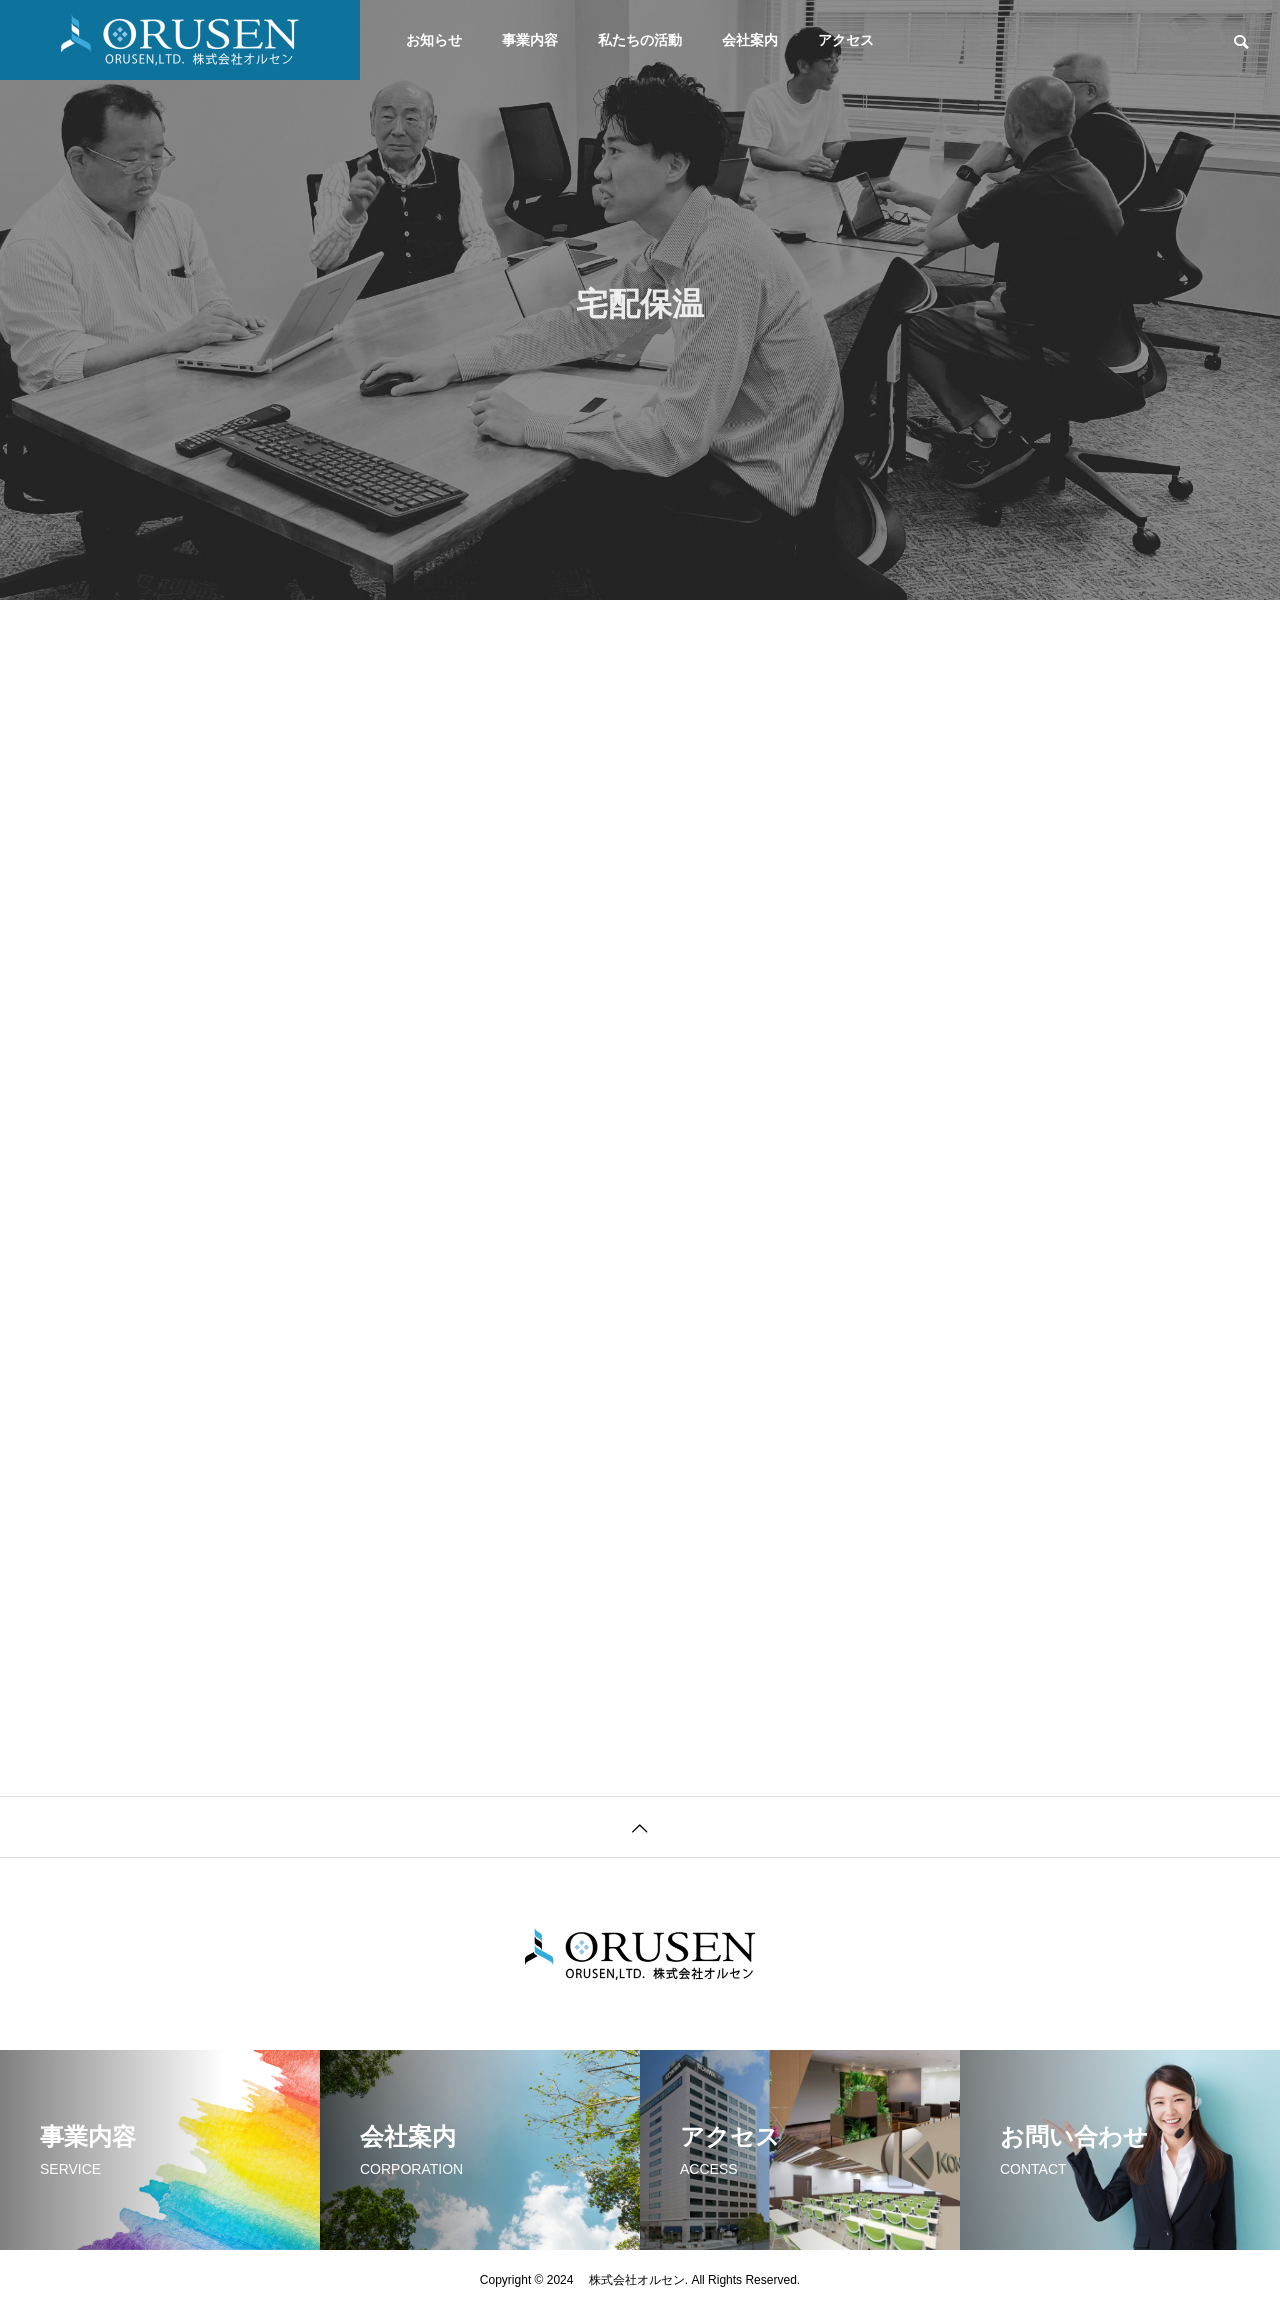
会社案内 (750, 40)
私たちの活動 (640, 40)
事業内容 (530, 40)
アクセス (846, 40)
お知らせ (434, 40)
